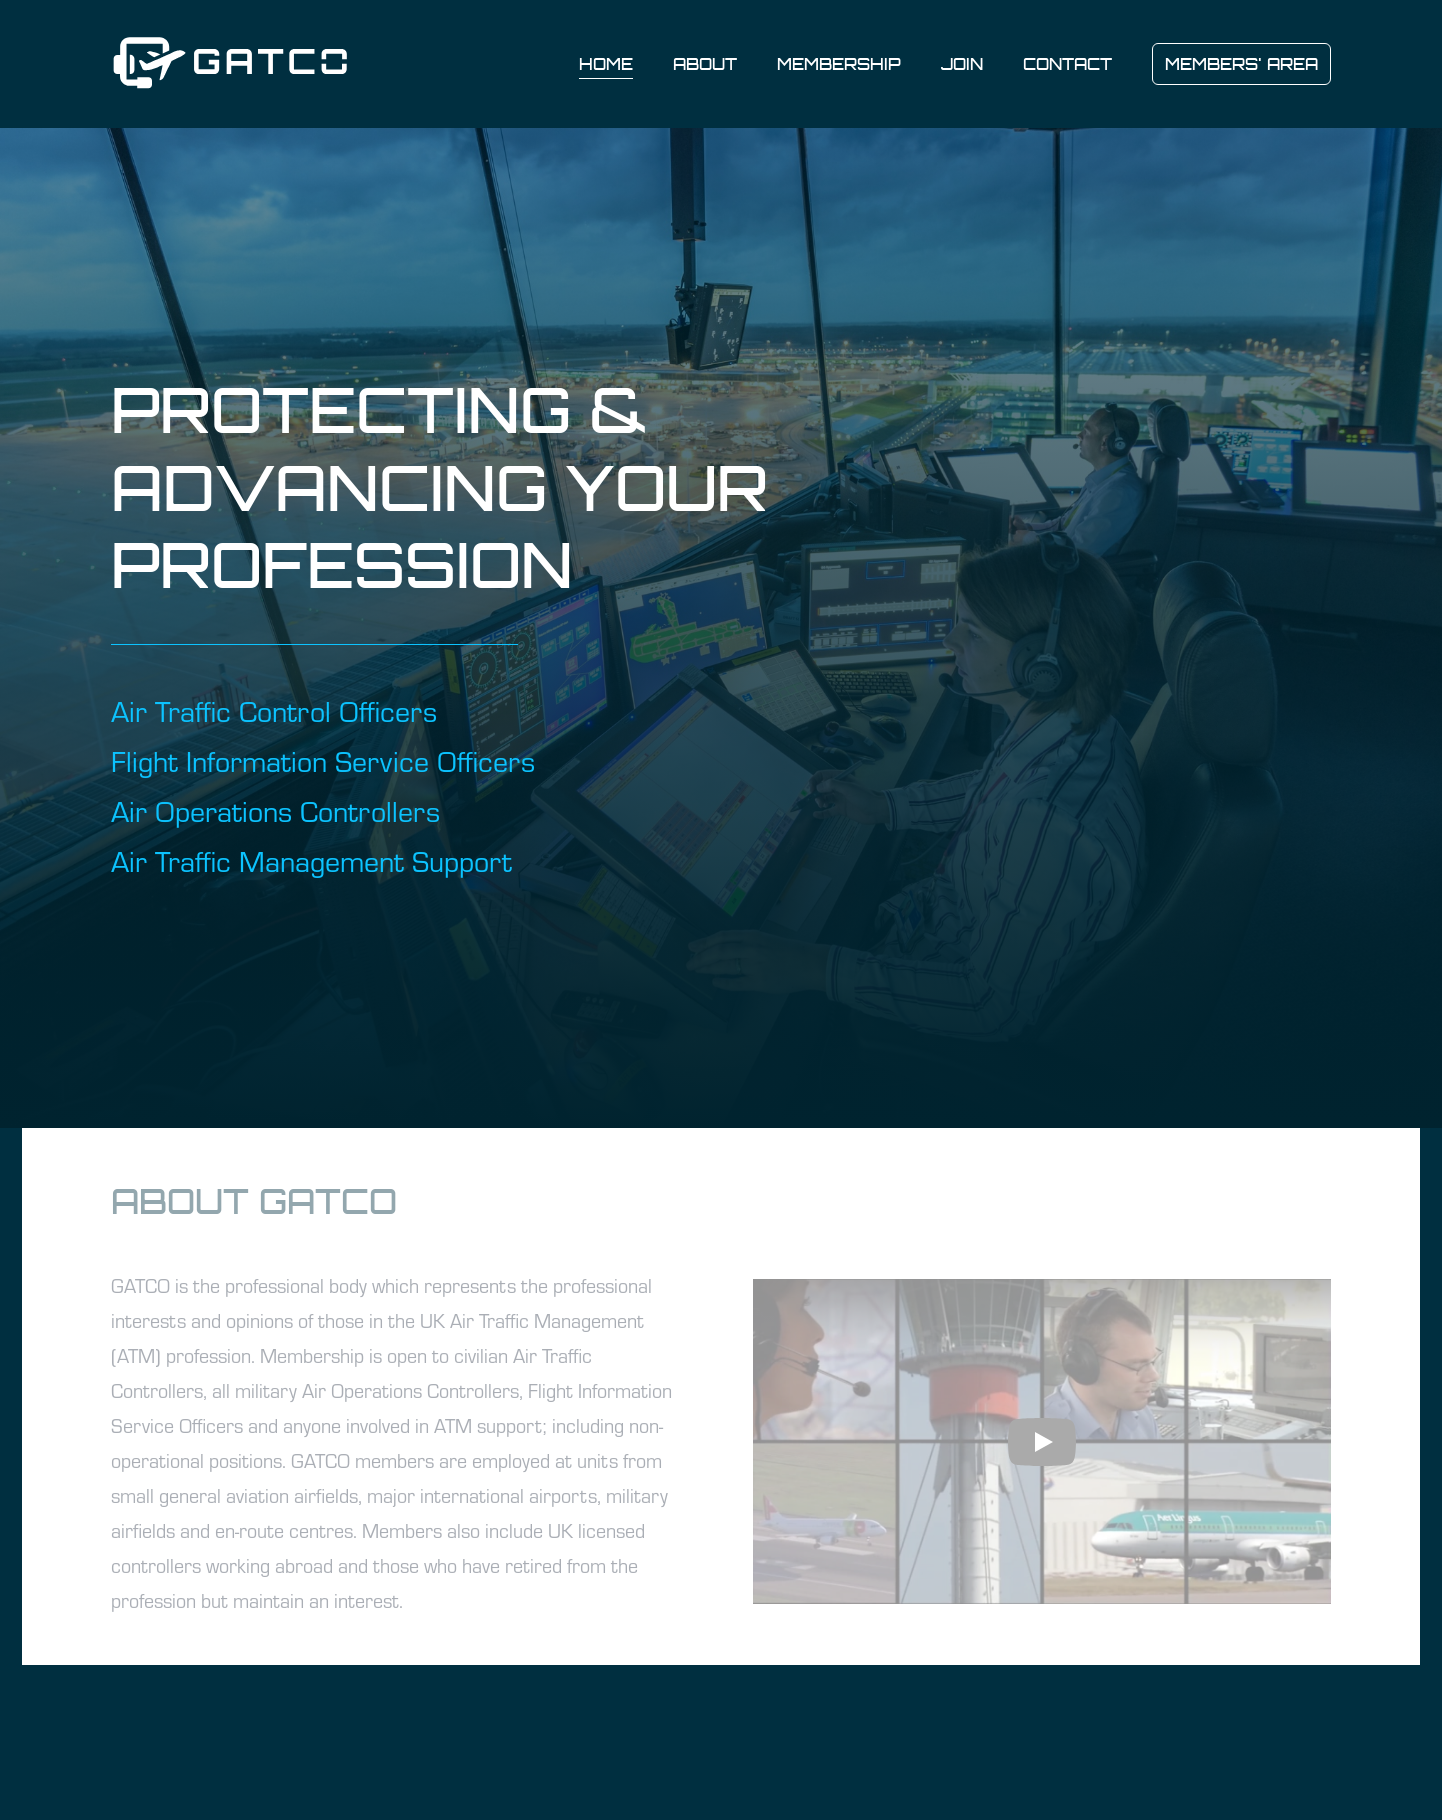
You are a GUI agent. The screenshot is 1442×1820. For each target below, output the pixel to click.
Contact (1067, 64)
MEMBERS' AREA (1241, 64)
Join (962, 64)
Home (606, 64)
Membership (839, 64)
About (705, 64)
